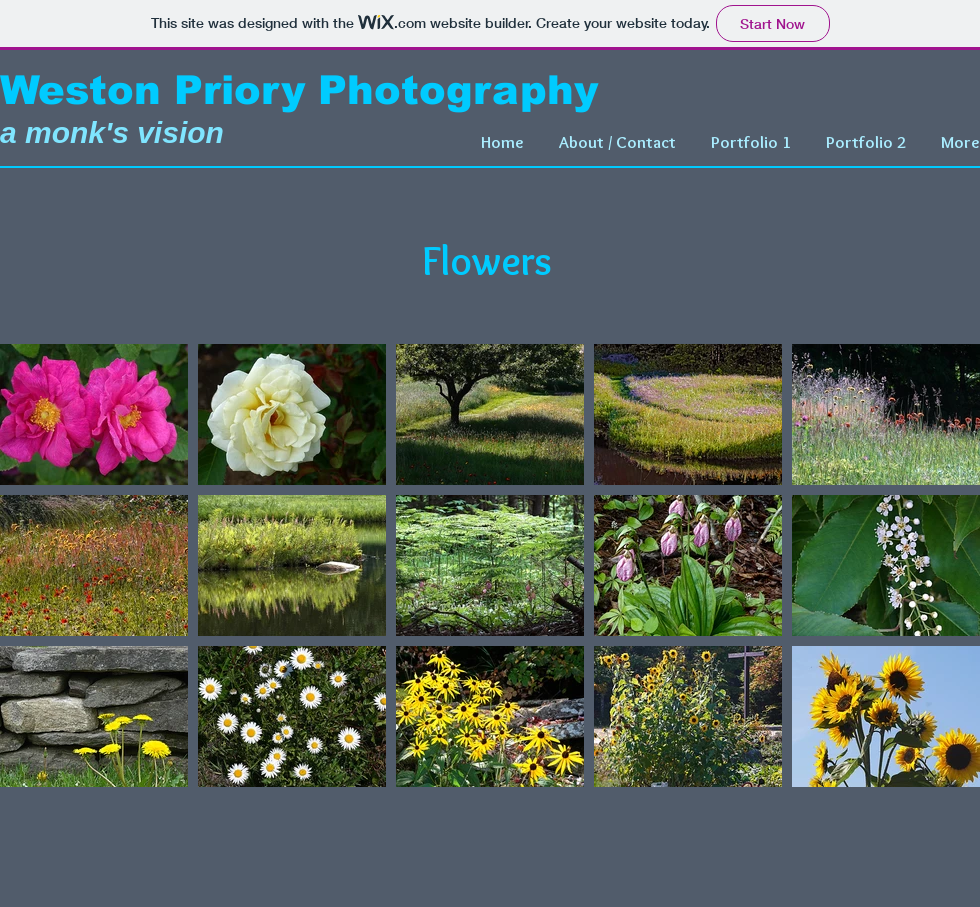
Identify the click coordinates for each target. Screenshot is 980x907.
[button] (748, 142)
